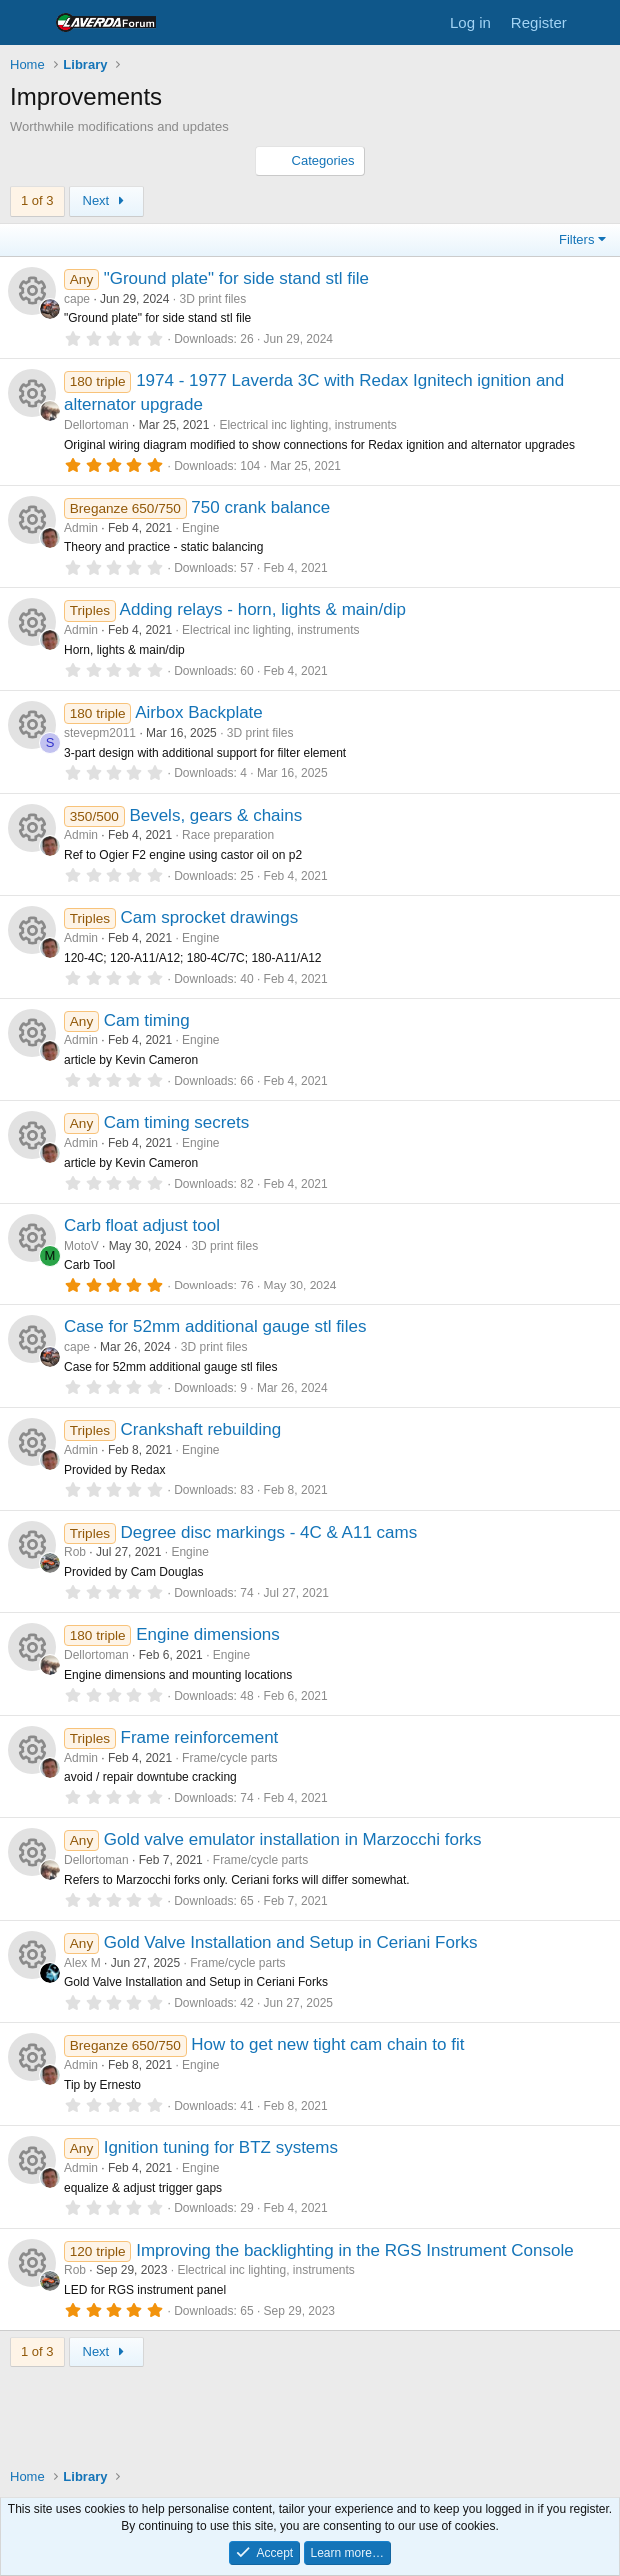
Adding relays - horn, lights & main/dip (263, 609)
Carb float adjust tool (142, 1225)
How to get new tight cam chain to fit (327, 2044)
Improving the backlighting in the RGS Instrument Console (355, 2250)
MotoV (81, 1246)
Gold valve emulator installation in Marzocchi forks (293, 1839)
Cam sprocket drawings (210, 917)
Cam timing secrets (176, 1122)
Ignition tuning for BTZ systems (221, 2147)
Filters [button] (576, 239)
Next (106, 200)
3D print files (212, 299)
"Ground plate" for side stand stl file (236, 278)
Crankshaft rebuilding (201, 1429)
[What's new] (596, 22)
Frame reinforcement (200, 1737)
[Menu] (27, 23)
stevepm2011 (100, 733)
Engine (200, 528)
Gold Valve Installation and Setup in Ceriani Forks (291, 1942)
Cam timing (147, 1020)
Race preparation (228, 835)
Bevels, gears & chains (215, 815)
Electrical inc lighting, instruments (307, 425)
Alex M (82, 1963)
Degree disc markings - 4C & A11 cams (269, 1532)
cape (77, 299)
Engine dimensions (208, 1634)
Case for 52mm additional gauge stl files (215, 1326)
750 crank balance (260, 507)
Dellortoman (96, 425)
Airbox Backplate (199, 712)
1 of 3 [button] (37, 200)
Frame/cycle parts (229, 1758)
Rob (75, 1552)
